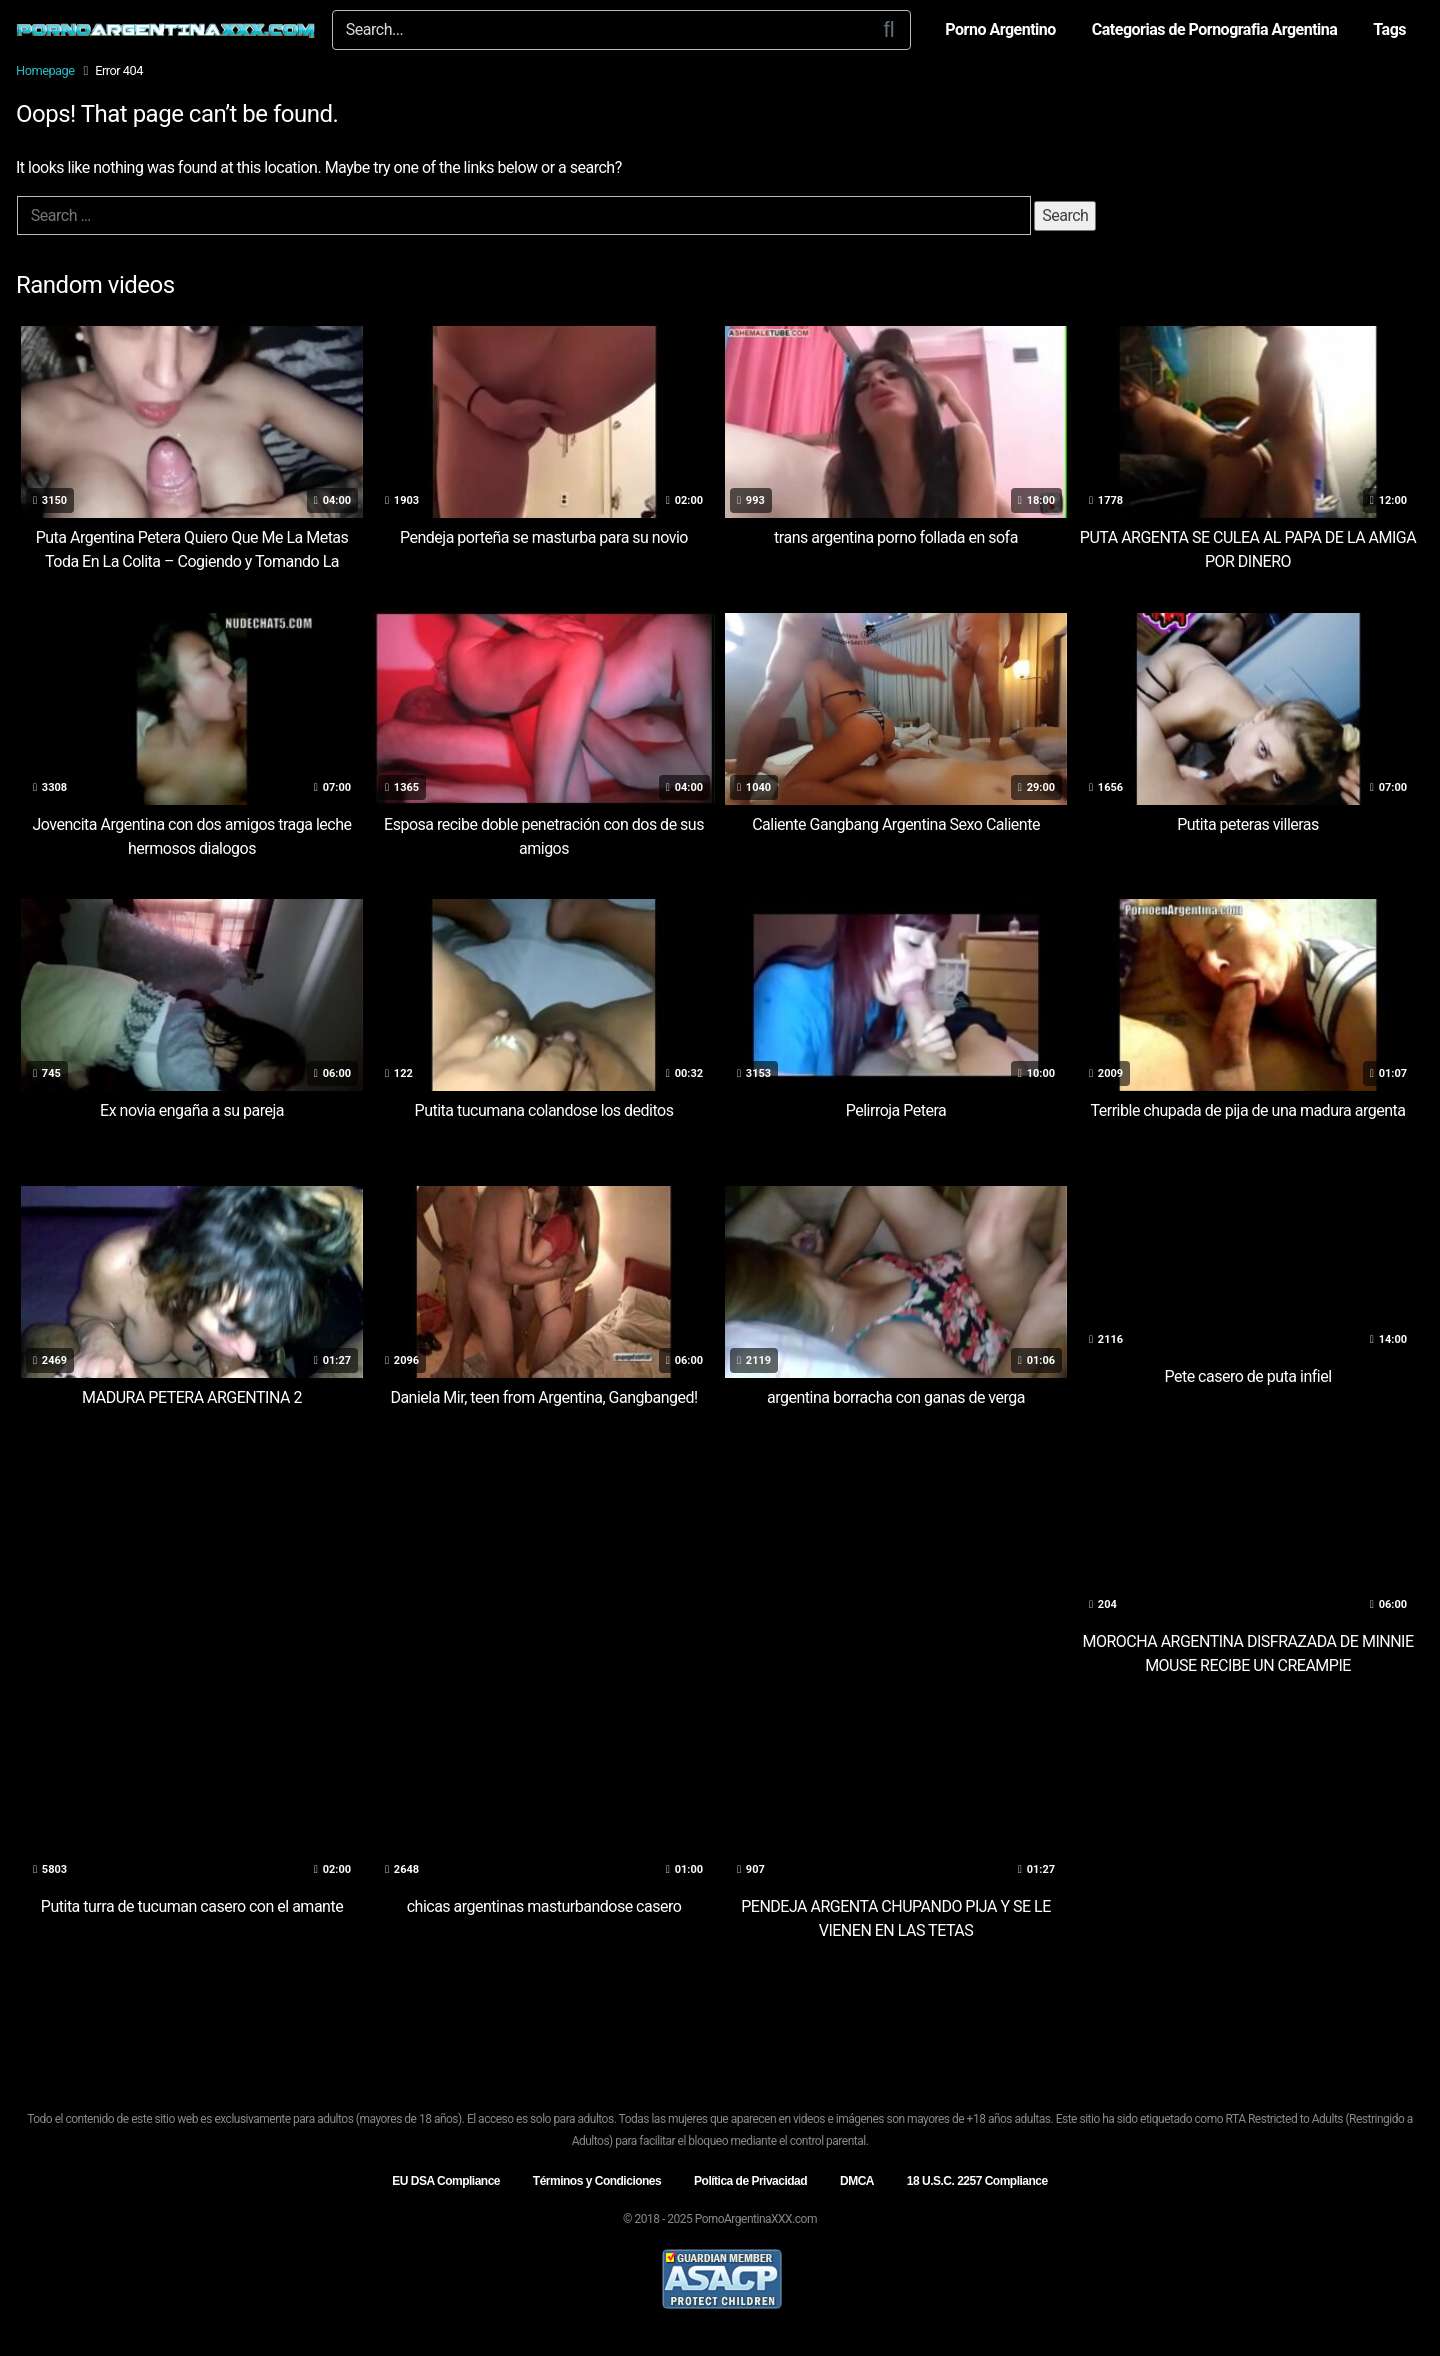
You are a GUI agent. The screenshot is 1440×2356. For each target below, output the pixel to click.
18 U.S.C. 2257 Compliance (977, 2181)
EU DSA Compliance (446, 2181)
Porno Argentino (1000, 29)
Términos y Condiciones (597, 2181)
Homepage (45, 70)
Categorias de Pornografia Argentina (1215, 29)
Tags (1389, 29)
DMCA (857, 2181)
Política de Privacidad (750, 2181)
